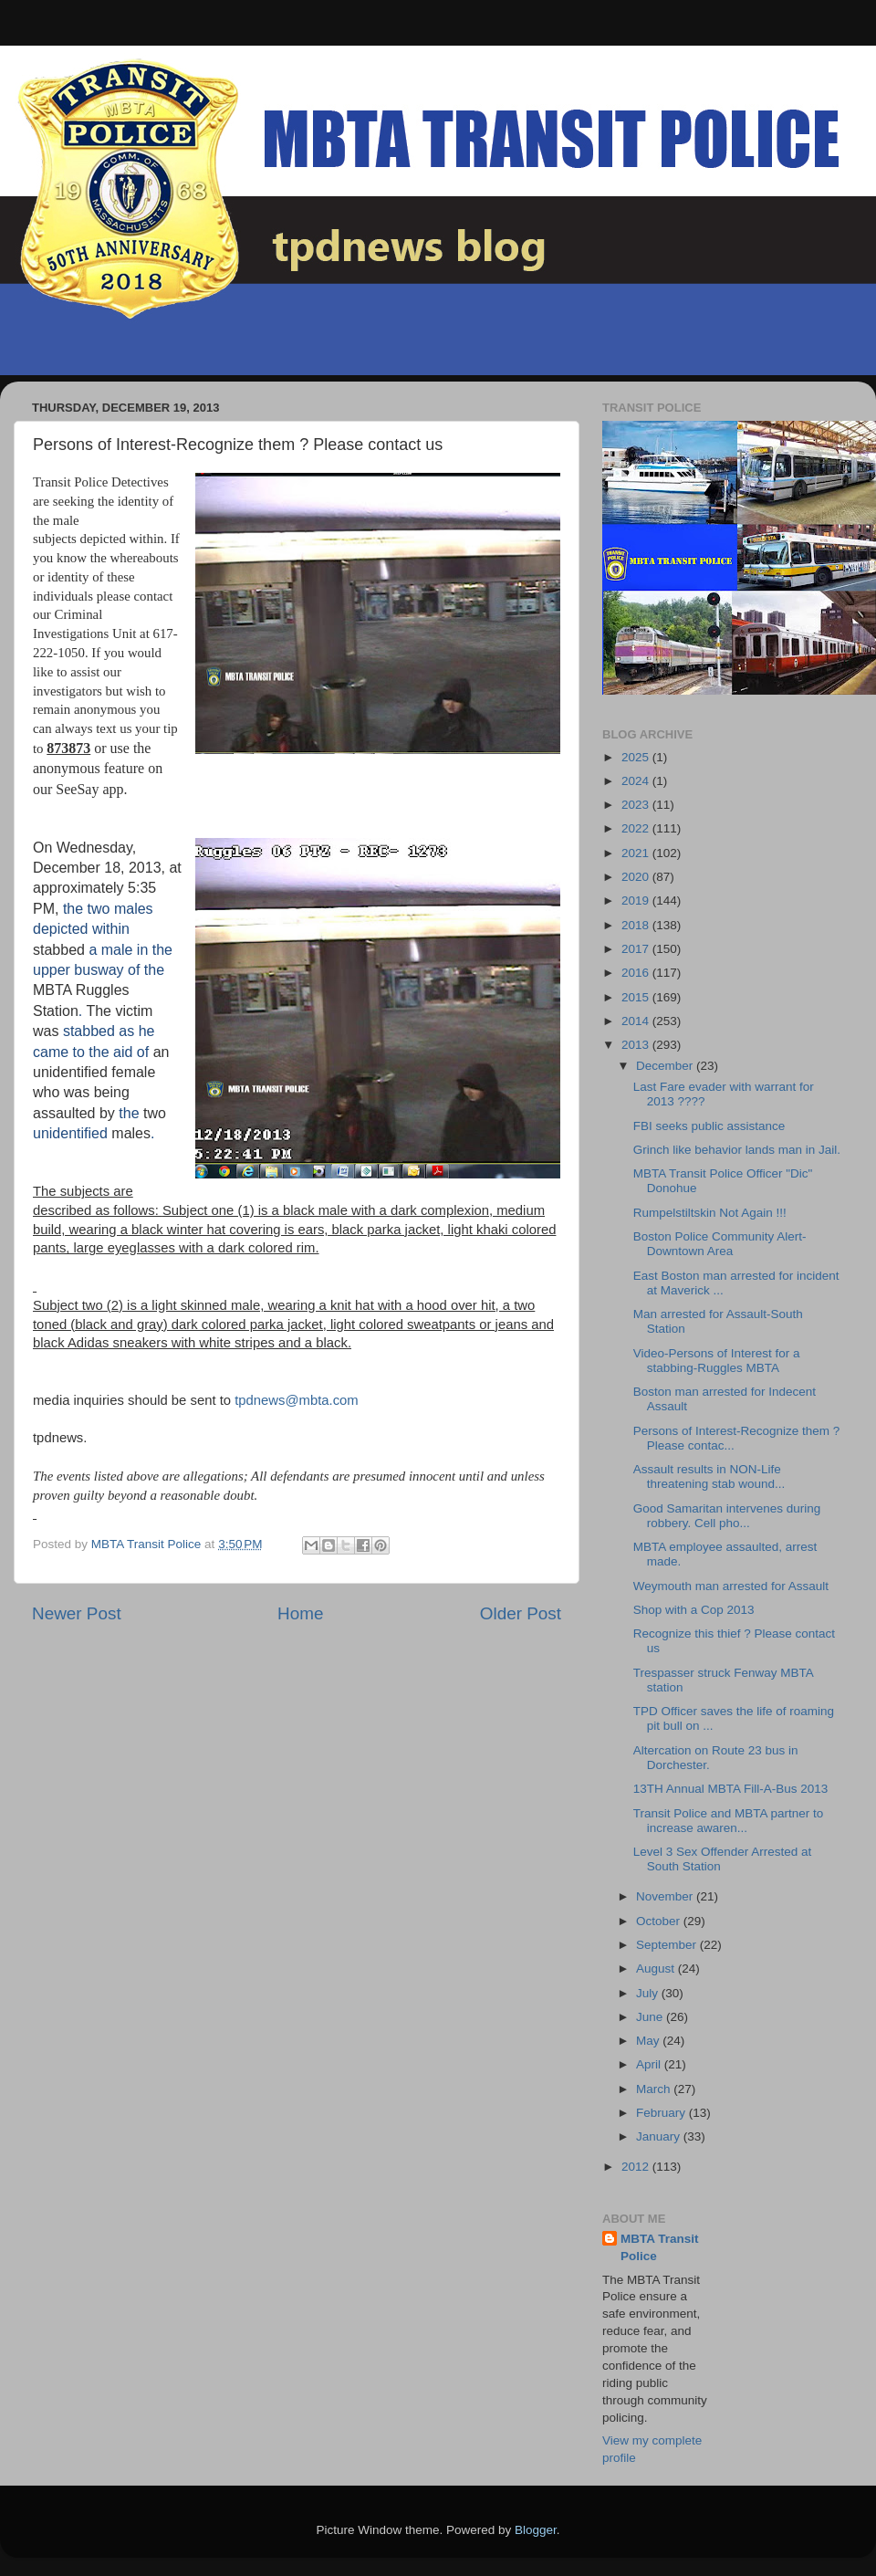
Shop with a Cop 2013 (694, 1610)
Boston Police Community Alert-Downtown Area (720, 1244)
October (659, 1921)
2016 (636, 972)
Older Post (520, 1613)
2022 (636, 828)
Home (300, 1613)
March (654, 2089)
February (662, 2113)
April (650, 2064)
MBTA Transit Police (659, 2247)
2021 (636, 853)
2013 (636, 1045)
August (657, 1968)
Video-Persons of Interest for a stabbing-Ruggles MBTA (716, 1360)
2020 (636, 877)
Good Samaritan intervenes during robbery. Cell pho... (727, 1516)
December (666, 1066)
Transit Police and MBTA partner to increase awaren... (728, 1820)
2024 (636, 781)
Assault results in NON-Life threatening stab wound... (709, 1476)
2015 (636, 997)
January (659, 2136)
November (666, 1896)
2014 (636, 1021)
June (651, 2017)
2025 (636, 757)
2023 (636, 805)
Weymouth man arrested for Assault (731, 1586)
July (649, 1993)
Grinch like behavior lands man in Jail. (736, 1150)
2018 (636, 925)
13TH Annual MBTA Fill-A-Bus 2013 (731, 1789)
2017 (636, 949)
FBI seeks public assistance (709, 1126)
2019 (636, 900)
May (649, 2040)
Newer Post (76, 1613)
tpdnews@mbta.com (297, 1400)
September (668, 1945)
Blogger (536, 2530)
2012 (636, 2166)
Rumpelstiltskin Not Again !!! (710, 1213)
